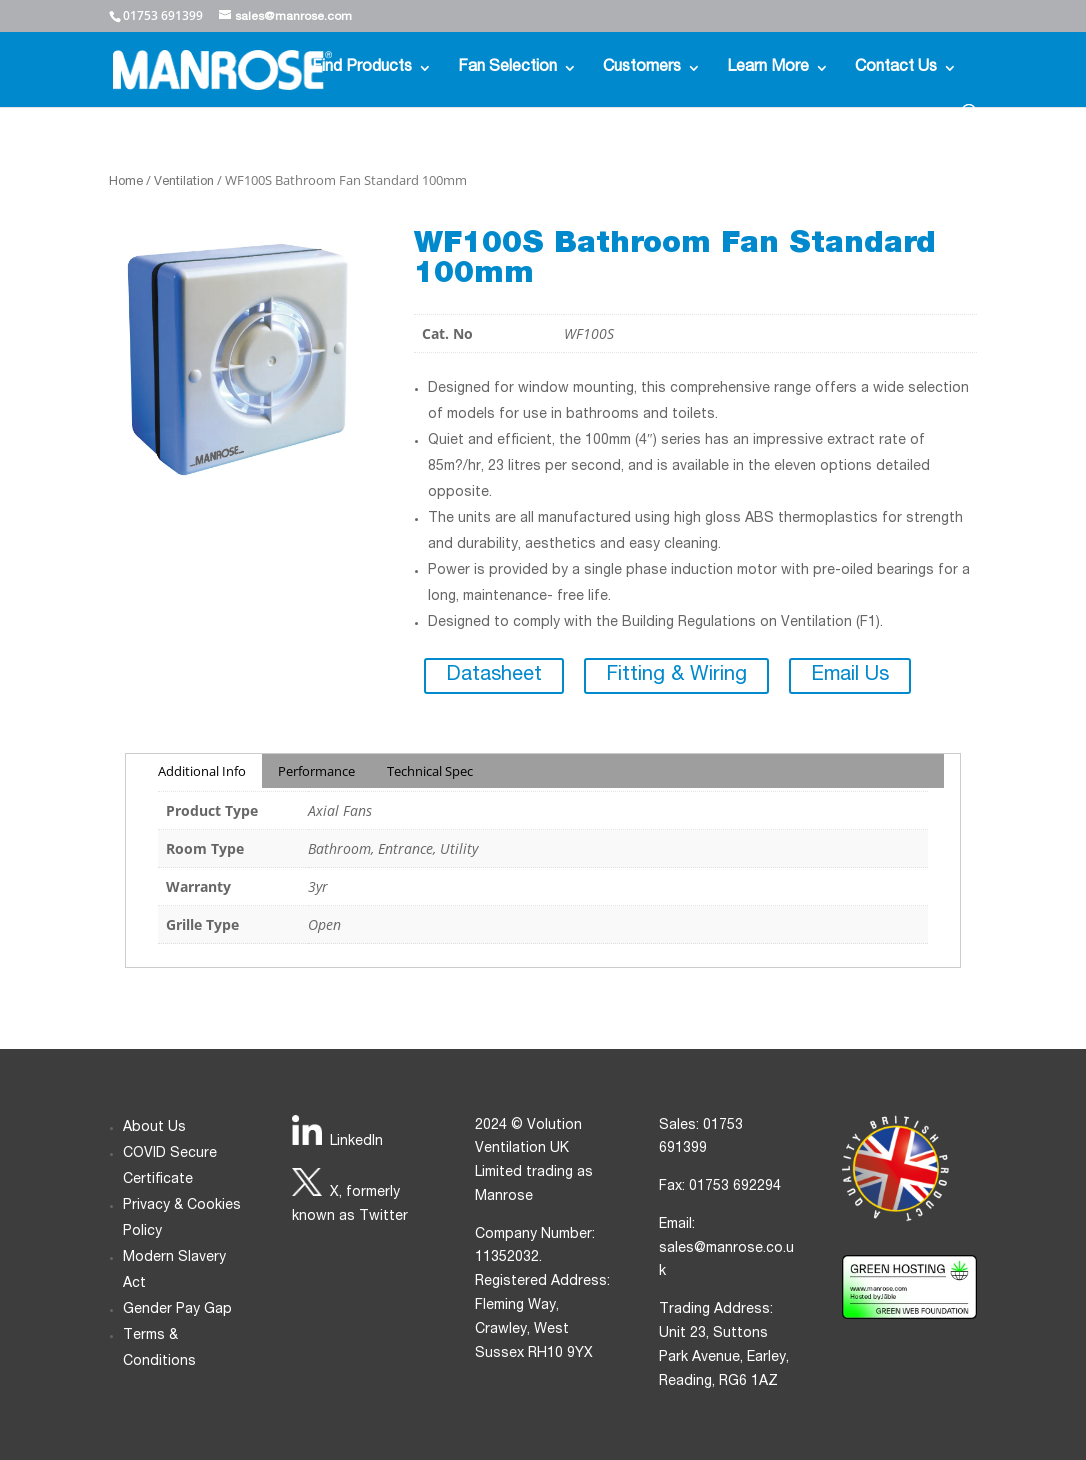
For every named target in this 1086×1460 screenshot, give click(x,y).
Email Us (850, 676)
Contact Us (896, 68)
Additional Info (202, 771)
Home (126, 182)
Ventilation (184, 182)
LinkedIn (356, 1142)
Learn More (768, 68)
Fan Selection (507, 68)
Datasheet (494, 676)
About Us (154, 1128)
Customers (642, 68)
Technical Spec (430, 771)
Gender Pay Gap (177, 1310)
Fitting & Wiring (676, 676)
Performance (316, 771)
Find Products (362, 68)
